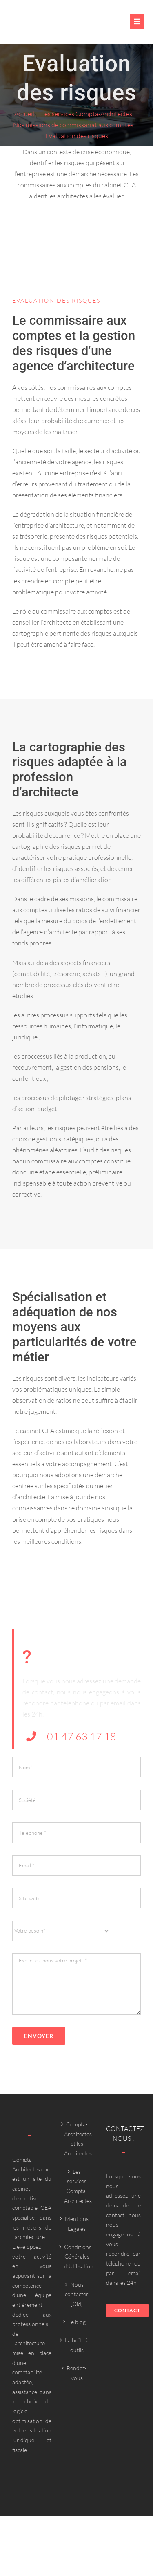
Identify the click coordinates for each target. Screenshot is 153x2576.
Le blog (77, 2321)
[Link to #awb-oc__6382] (137, 21)
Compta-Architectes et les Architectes (77, 2139)
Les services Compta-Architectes (77, 2186)
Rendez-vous (77, 2373)
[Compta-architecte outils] (42, 26)
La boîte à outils (77, 2345)
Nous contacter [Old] (77, 2294)
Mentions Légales (77, 2223)
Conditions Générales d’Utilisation (77, 2256)
